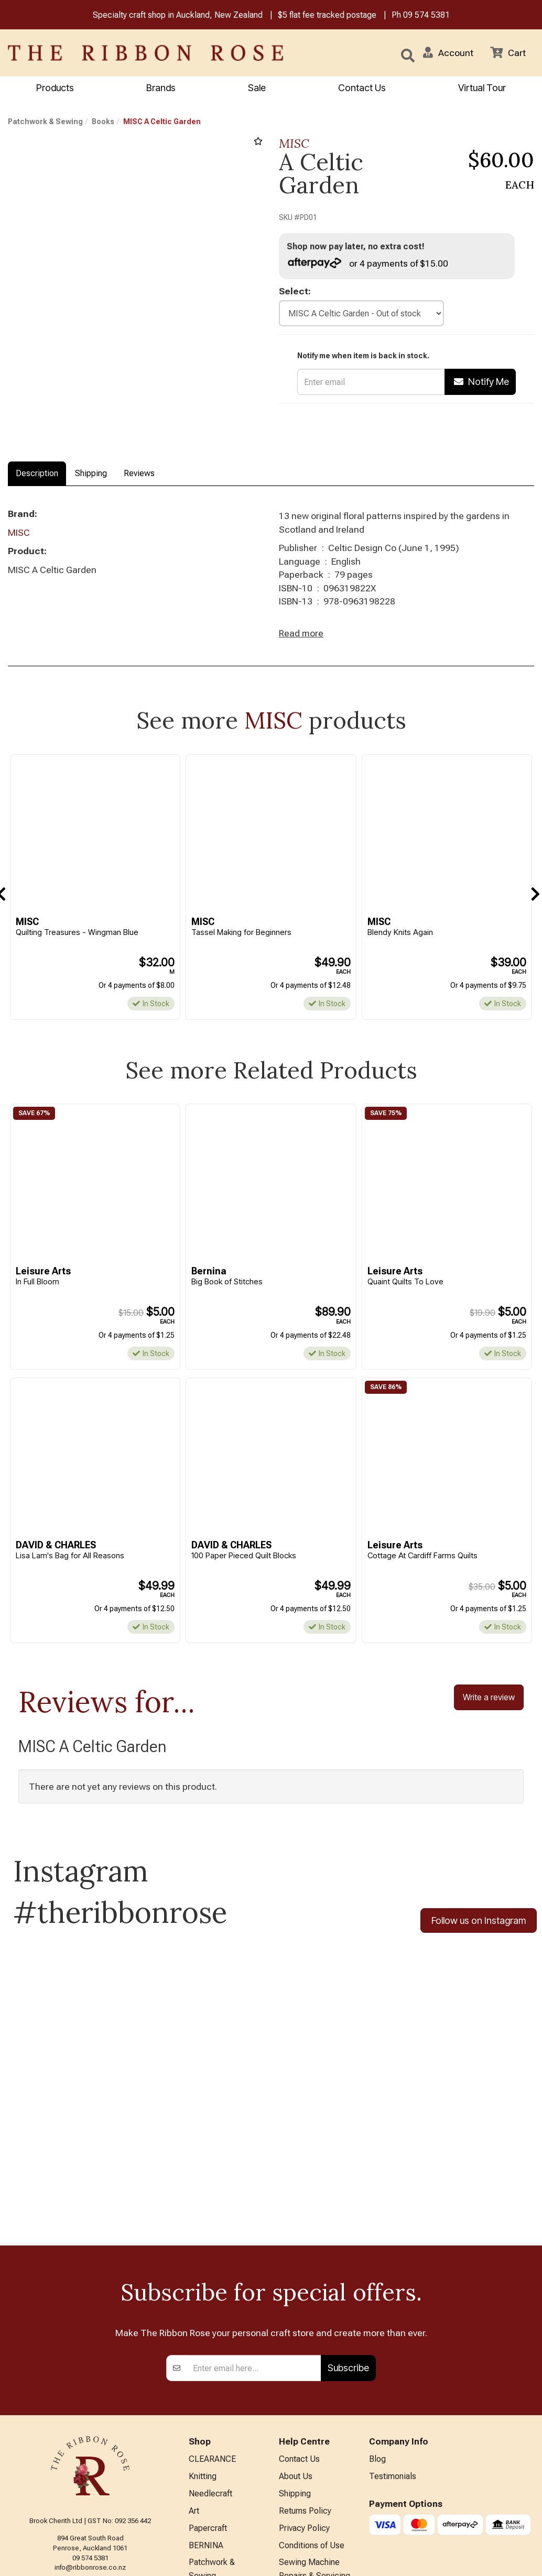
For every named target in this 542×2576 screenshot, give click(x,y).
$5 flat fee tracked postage (327, 15)
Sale (257, 87)
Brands (161, 87)
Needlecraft (210, 2362)
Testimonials (392, 2345)
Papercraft (208, 2396)
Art (194, 2379)
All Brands (207, 2513)
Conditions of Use (311, 2413)
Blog (377, 2327)
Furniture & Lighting (224, 2462)
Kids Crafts (209, 2479)
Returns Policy (305, 2379)
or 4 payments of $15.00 (368, 263)
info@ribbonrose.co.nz (90, 2436)
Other (199, 2496)
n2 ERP (525, 2559)
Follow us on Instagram (478, 1921)
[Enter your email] (254, 2236)
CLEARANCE (212, 2327)
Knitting (202, 2345)
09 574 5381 (426, 15)
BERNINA (206, 2413)
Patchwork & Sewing (45, 122)
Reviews (139, 474)
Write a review (489, 1698)
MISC (294, 144)
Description (37, 474)
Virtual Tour (482, 87)
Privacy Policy (304, 2396)
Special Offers (215, 2530)
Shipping (91, 474)
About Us (295, 2345)
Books (103, 122)
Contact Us (362, 87)
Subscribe (348, 2236)
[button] (448, 53)
